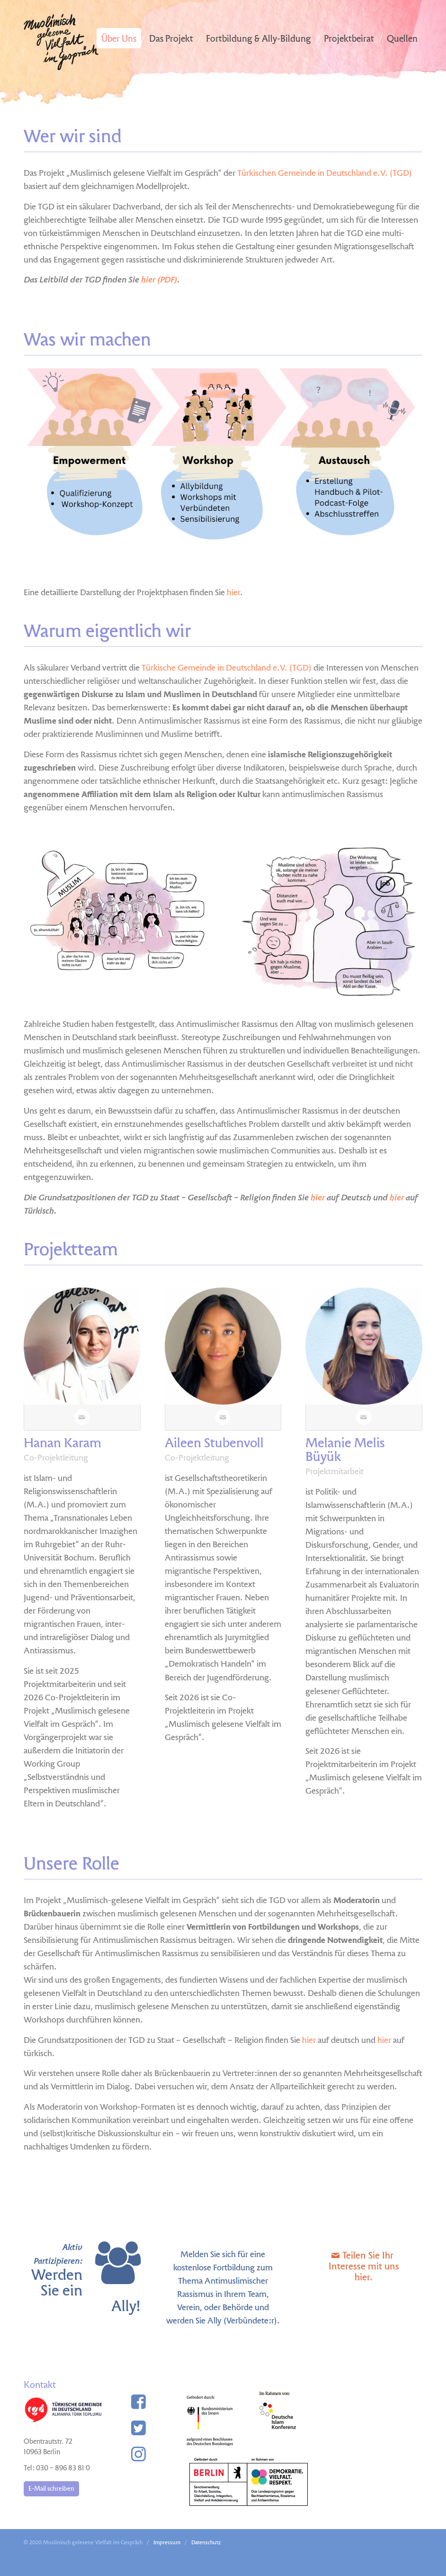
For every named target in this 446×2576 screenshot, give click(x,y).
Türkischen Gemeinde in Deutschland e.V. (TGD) (324, 174)
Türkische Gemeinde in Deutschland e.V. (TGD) (227, 668)
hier (233, 593)
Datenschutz (206, 2543)
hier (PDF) (159, 280)
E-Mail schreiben (51, 2489)
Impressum (166, 2543)
